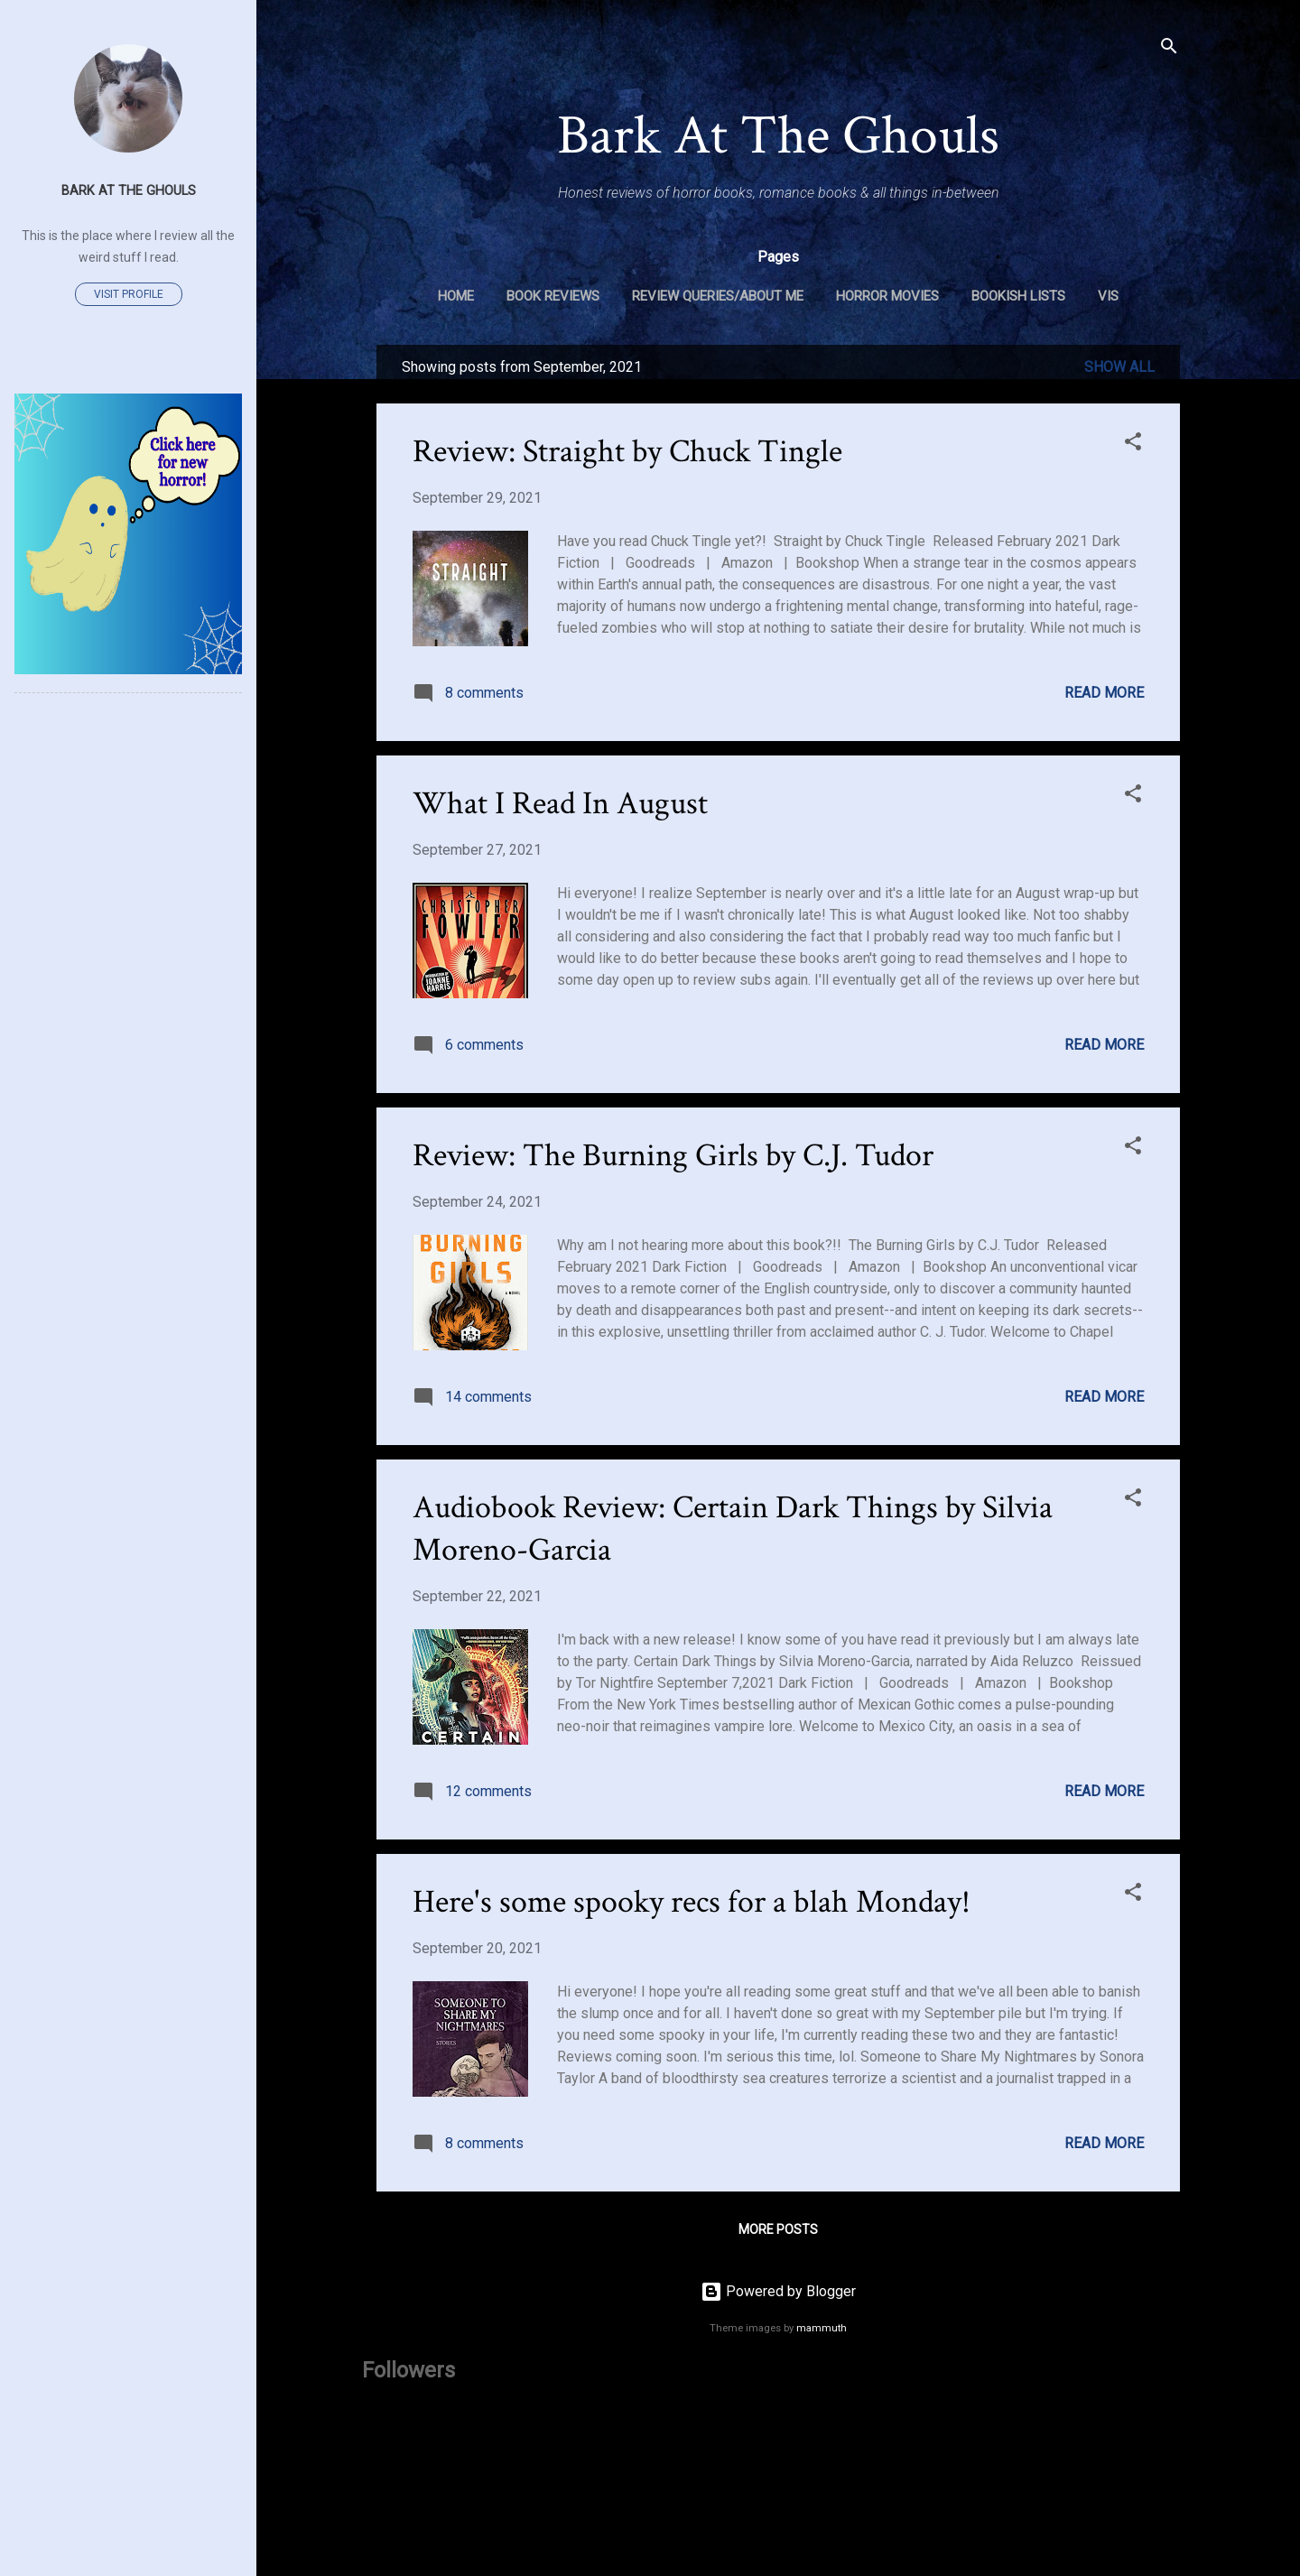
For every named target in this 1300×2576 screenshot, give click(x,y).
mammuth (821, 2328)
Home (456, 296)
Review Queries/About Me (717, 296)
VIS (1108, 296)
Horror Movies (887, 296)
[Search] (1169, 49)
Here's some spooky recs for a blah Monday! (691, 1902)
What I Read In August (560, 804)
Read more (1104, 692)
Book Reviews (552, 296)
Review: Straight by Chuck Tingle (627, 452)
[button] (1133, 445)
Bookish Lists (1018, 296)
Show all (1119, 366)
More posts (778, 2229)
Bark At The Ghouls (778, 135)
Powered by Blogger (778, 2291)
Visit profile (128, 294)
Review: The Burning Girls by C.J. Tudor (673, 1156)
